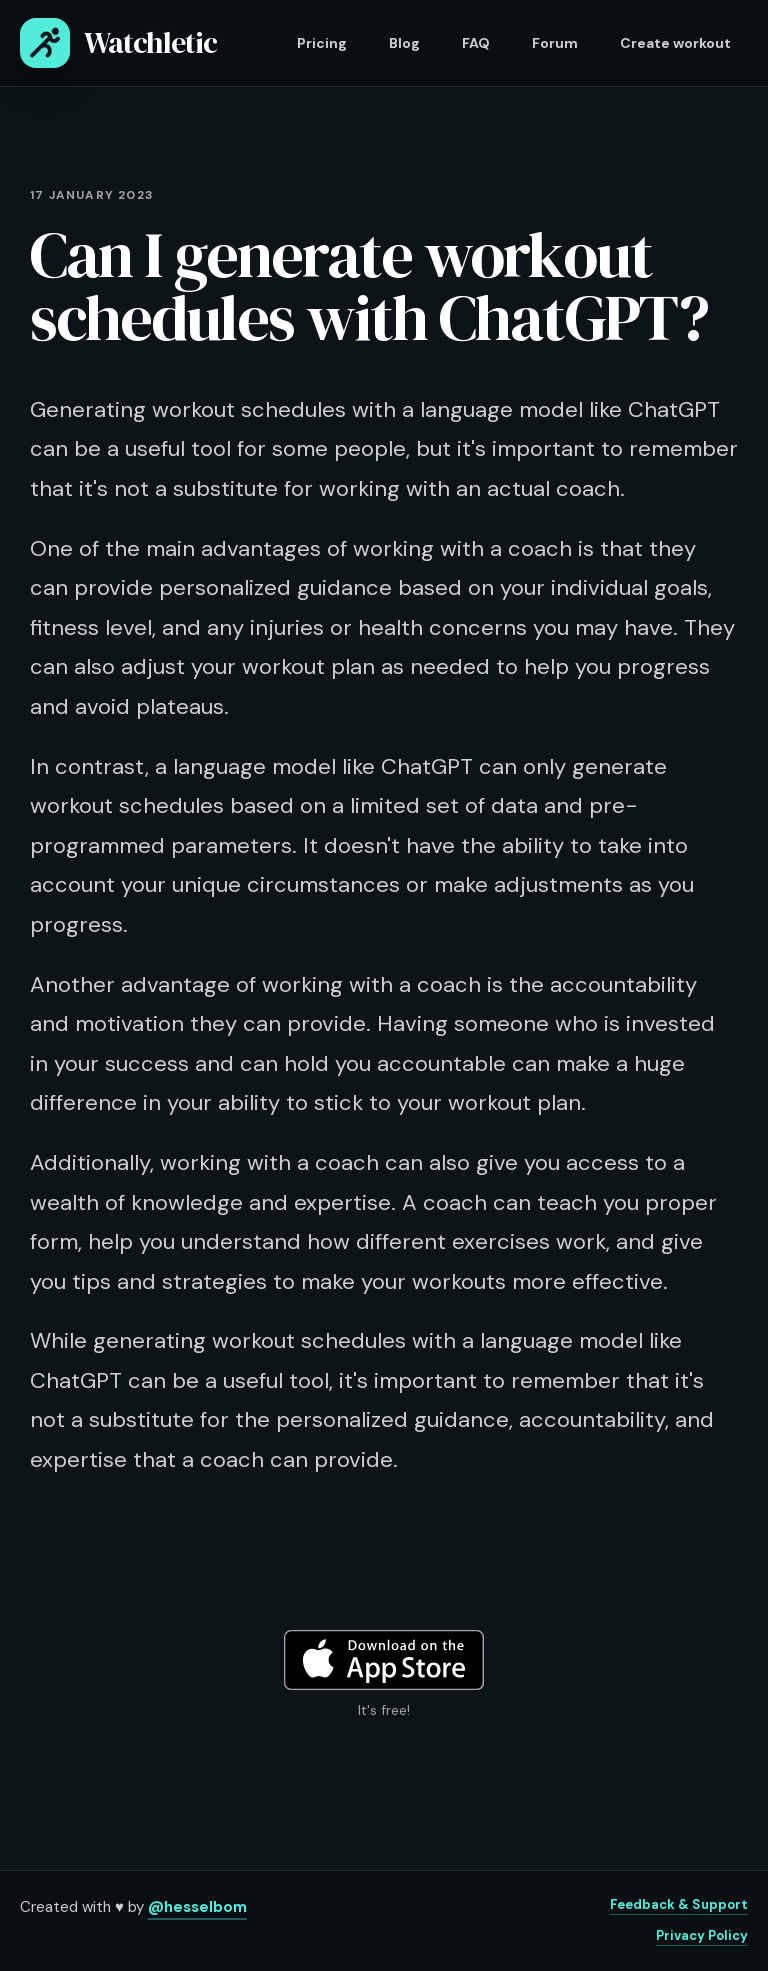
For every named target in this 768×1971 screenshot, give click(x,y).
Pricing (322, 43)
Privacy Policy (702, 1935)
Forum (555, 43)
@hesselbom (197, 1907)
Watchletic (118, 43)
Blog (404, 43)
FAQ (476, 43)
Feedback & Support (679, 1904)
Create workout (675, 43)
